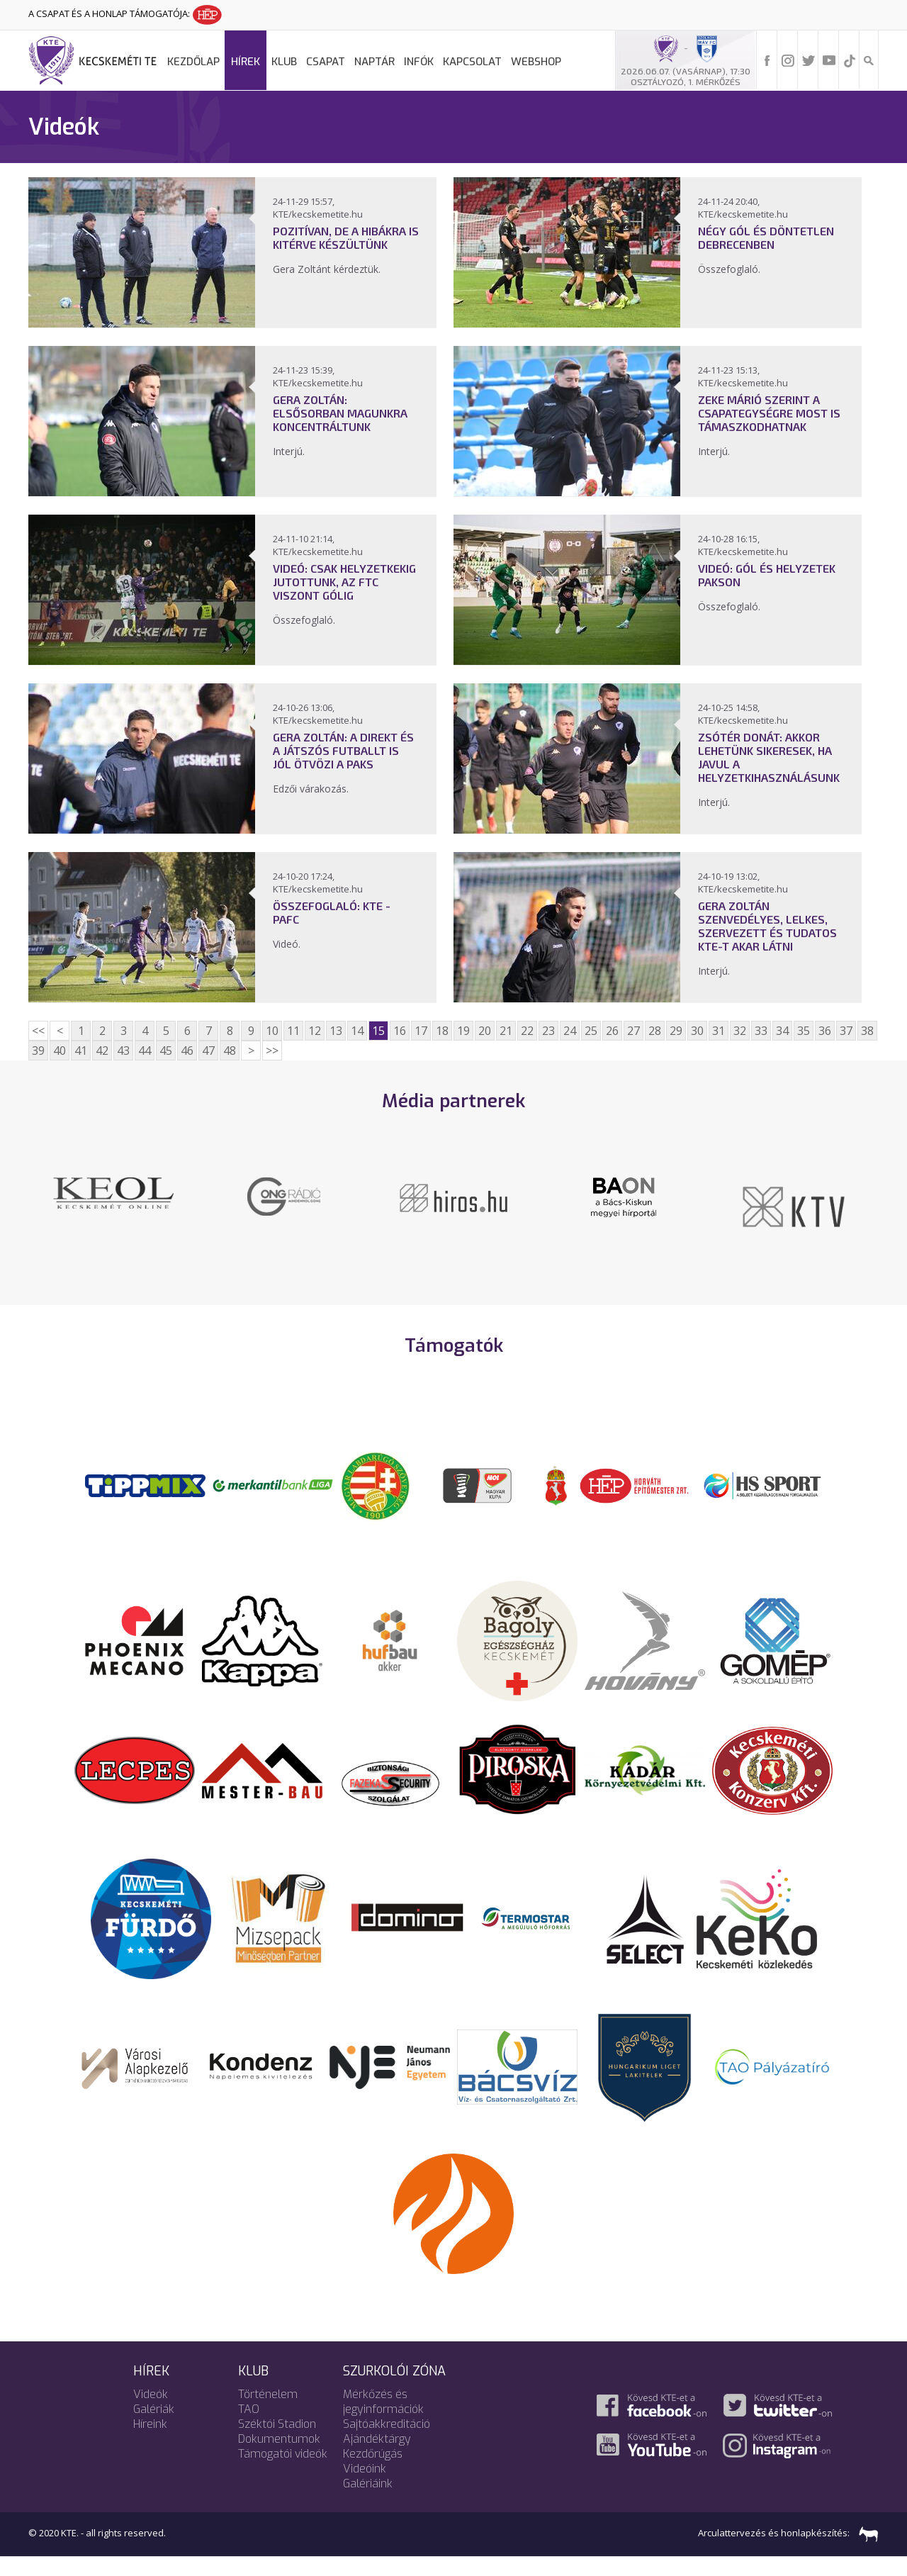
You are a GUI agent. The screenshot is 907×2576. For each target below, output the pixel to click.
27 (633, 1030)
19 (463, 1030)
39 (38, 1050)
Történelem (268, 2413)
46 (187, 1050)
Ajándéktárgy (377, 2458)
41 (80, 1050)
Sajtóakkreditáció (386, 2443)
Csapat (325, 62)
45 (165, 1050)
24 (569, 1030)
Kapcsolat (472, 62)
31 (718, 1030)
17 (421, 1030)
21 (506, 1030)
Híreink (150, 2443)
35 (803, 1030)
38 (867, 1030)
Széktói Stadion (277, 2443)
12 (314, 1030)
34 (782, 1030)
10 (272, 1030)
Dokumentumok (279, 2458)
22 (527, 1030)
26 (612, 1030)
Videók (150, 2413)
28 (654, 1030)
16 (399, 1030)
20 (484, 1030)
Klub (284, 62)
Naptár (374, 62)
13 (335, 1030)
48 (229, 1050)
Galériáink (368, 2502)
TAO (248, 2428)
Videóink (364, 2487)
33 (761, 1030)
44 (144, 1050)
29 (676, 1030)
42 (102, 1050)
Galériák (153, 2428)
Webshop (536, 62)
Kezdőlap (193, 62)
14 (357, 1030)
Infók (419, 62)
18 (442, 1030)
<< (38, 1030)
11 (293, 1030)
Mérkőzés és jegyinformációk (383, 2421)
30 (697, 1030)
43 (123, 1050)
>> (272, 1050)
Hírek (245, 62)
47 (208, 1050)
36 (824, 1030)
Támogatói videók (282, 2472)
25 (591, 1030)
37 (846, 1030)
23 (548, 1030)
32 (739, 1030)
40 (59, 1050)
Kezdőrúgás (372, 2472)
